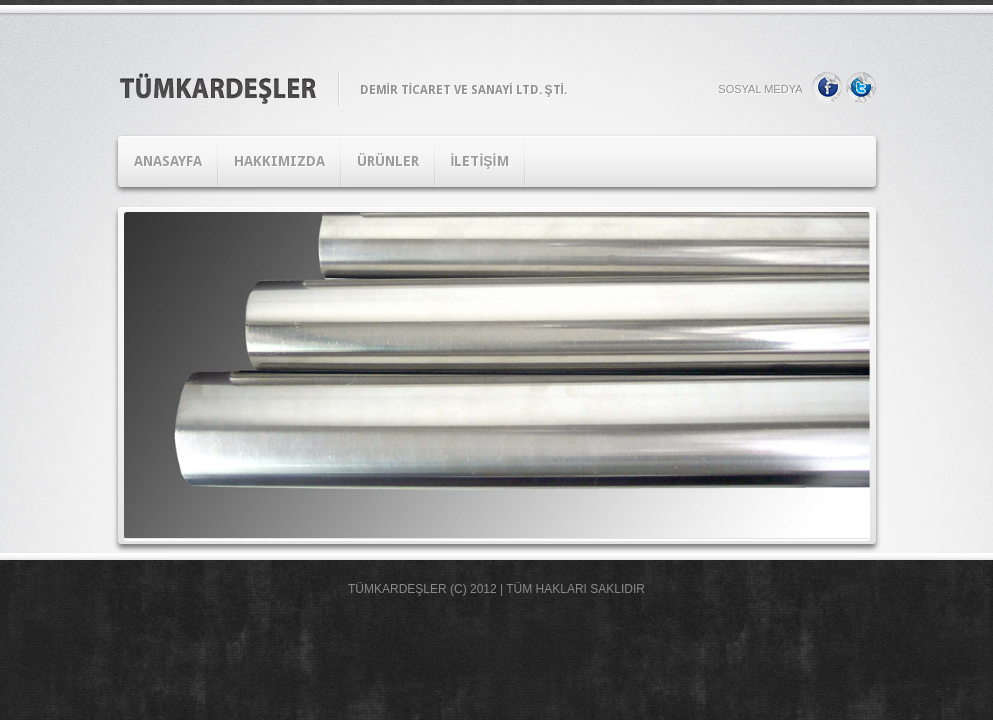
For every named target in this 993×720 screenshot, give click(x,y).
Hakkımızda (279, 161)
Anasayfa (168, 161)
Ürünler (388, 161)
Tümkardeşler (397, 589)
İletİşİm (480, 161)
